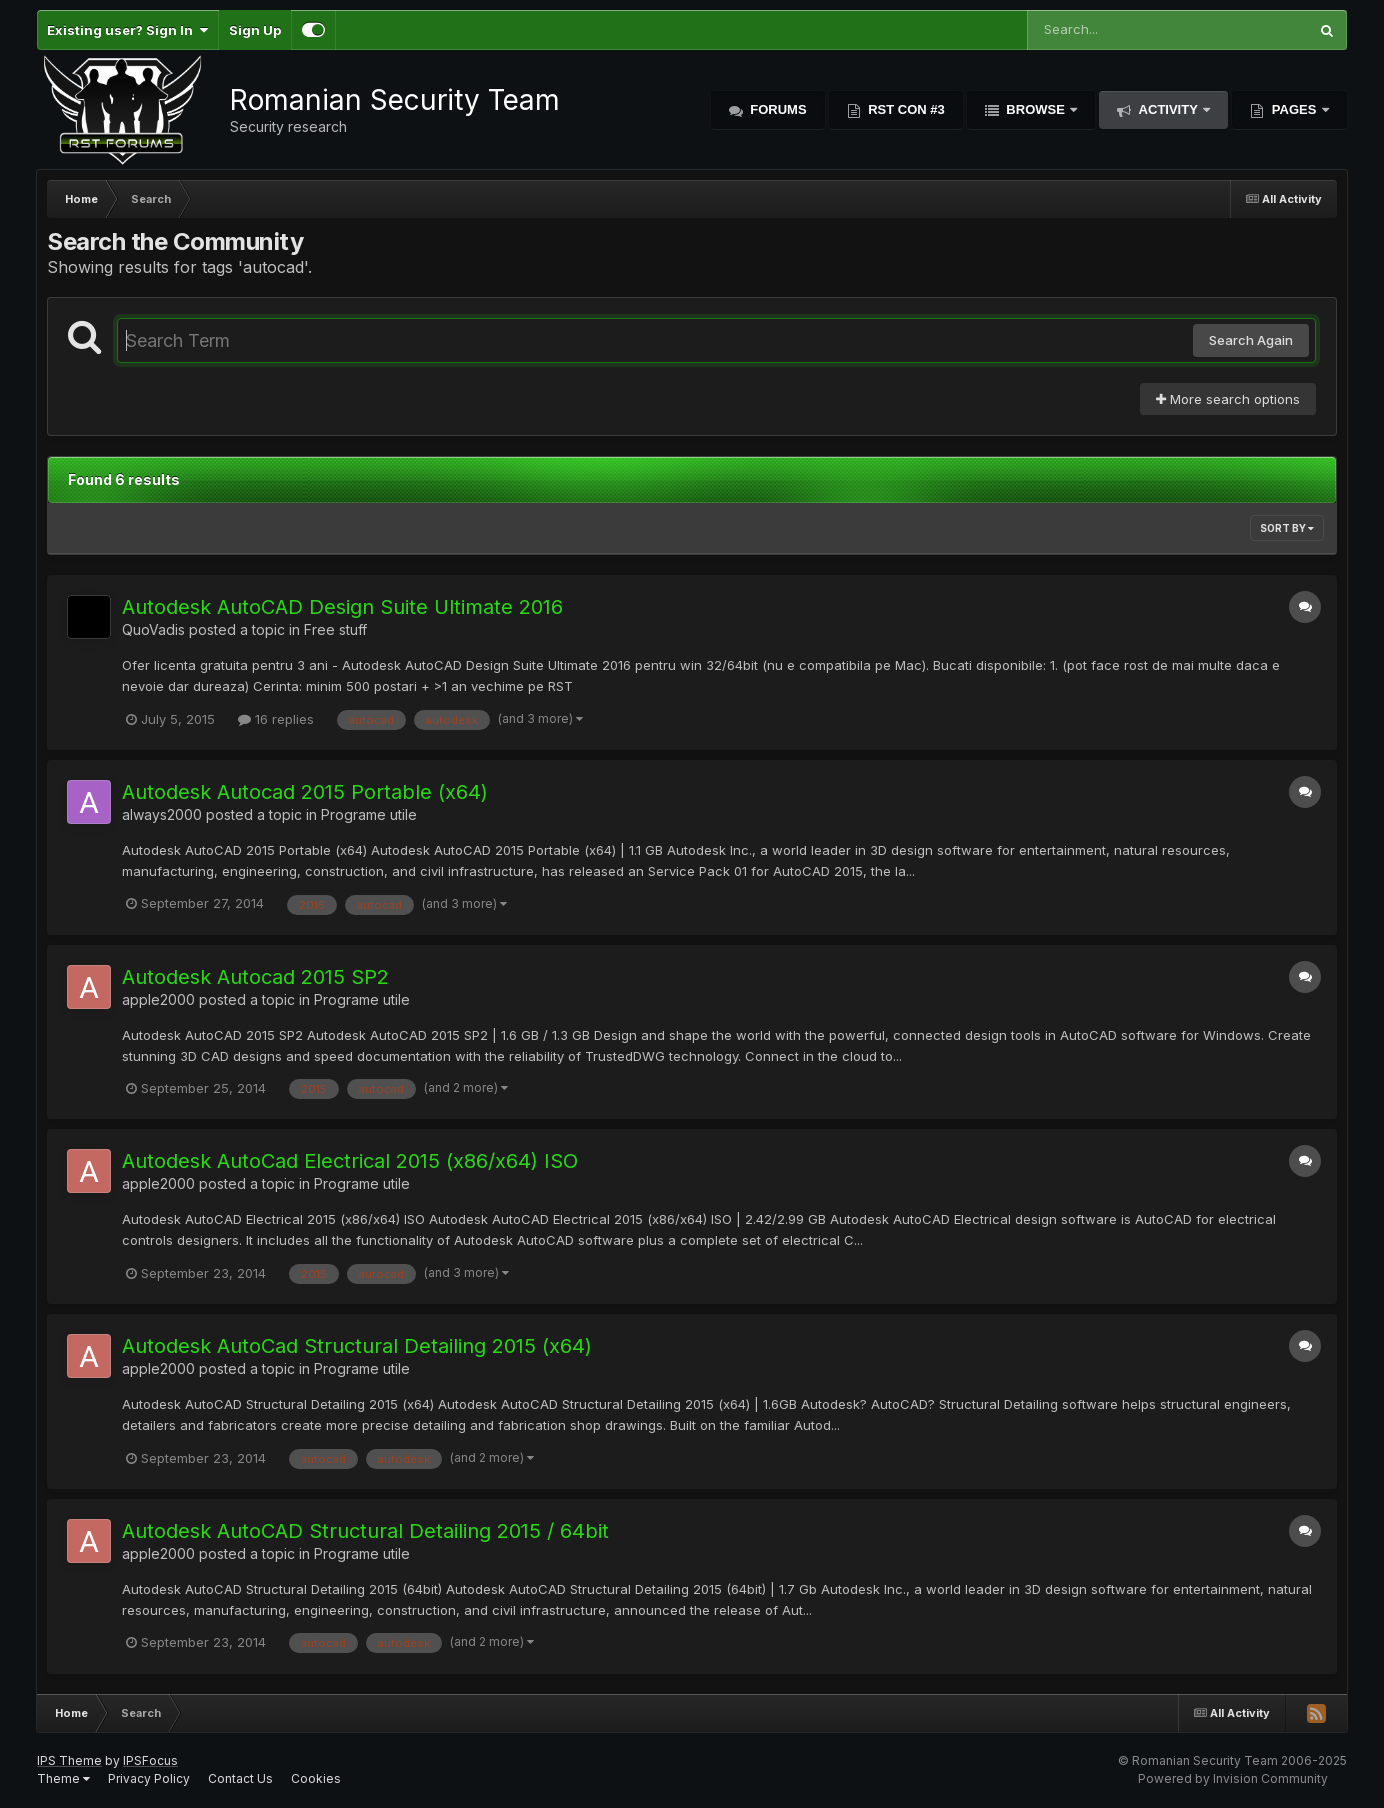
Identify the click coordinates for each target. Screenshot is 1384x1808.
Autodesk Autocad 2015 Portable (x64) (305, 792)
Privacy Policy (149, 1778)
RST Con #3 (905, 109)
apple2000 (158, 999)
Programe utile (369, 814)
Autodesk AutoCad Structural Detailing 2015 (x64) (357, 1346)
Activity (1168, 109)
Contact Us (240, 1778)
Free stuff (335, 629)
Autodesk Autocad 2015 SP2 (255, 977)
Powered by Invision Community (1233, 1778)
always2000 (162, 814)
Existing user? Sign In (127, 30)
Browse (1036, 109)
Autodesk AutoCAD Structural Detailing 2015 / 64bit (365, 1531)
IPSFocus (150, 1760)
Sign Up (255, 30)
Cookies (316, 1778)
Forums (777, 109)
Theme (63, 1778)
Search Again (1251, 340)
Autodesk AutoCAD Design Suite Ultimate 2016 (342, 607)
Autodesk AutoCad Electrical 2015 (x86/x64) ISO (350, 1161)
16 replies (276, 719)
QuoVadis (153, 629)
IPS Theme (69, 1760)
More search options (1228, 399)
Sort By (1287, 528)
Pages (1294, 109)
